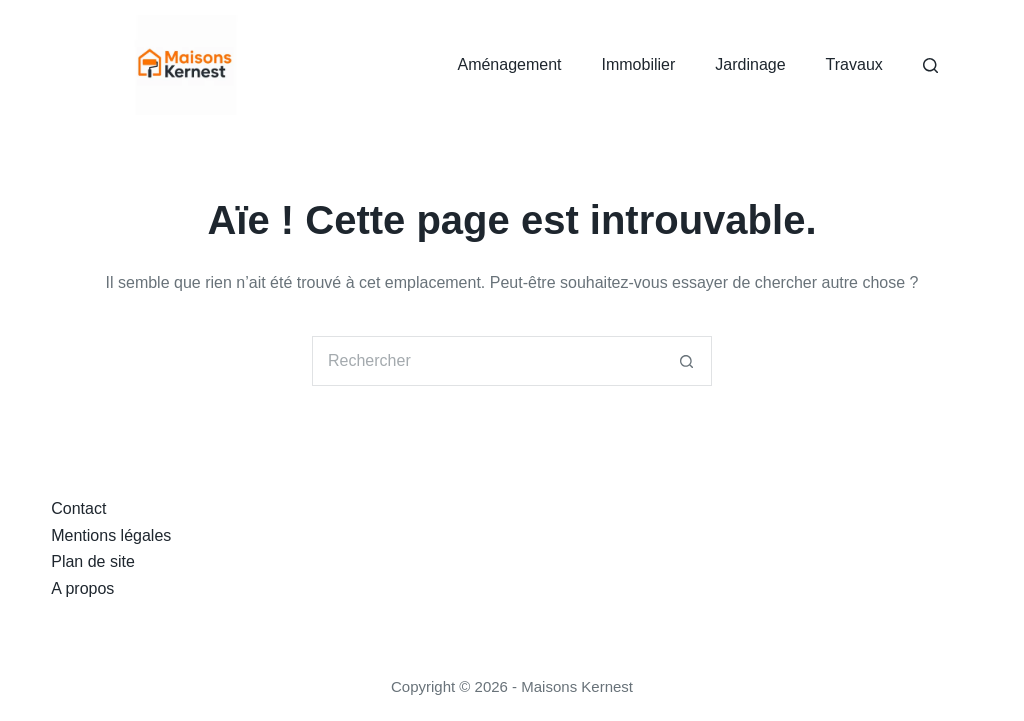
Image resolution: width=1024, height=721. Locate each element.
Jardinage (750, 64)
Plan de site (93, 561)
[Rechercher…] (487, 361)
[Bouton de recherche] (687, 361)
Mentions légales (111, 535)
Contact (78, 508)
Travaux (854, 64)
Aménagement (509, 64)
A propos (82, 588)
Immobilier (639, 64)
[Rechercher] (930, 65)
